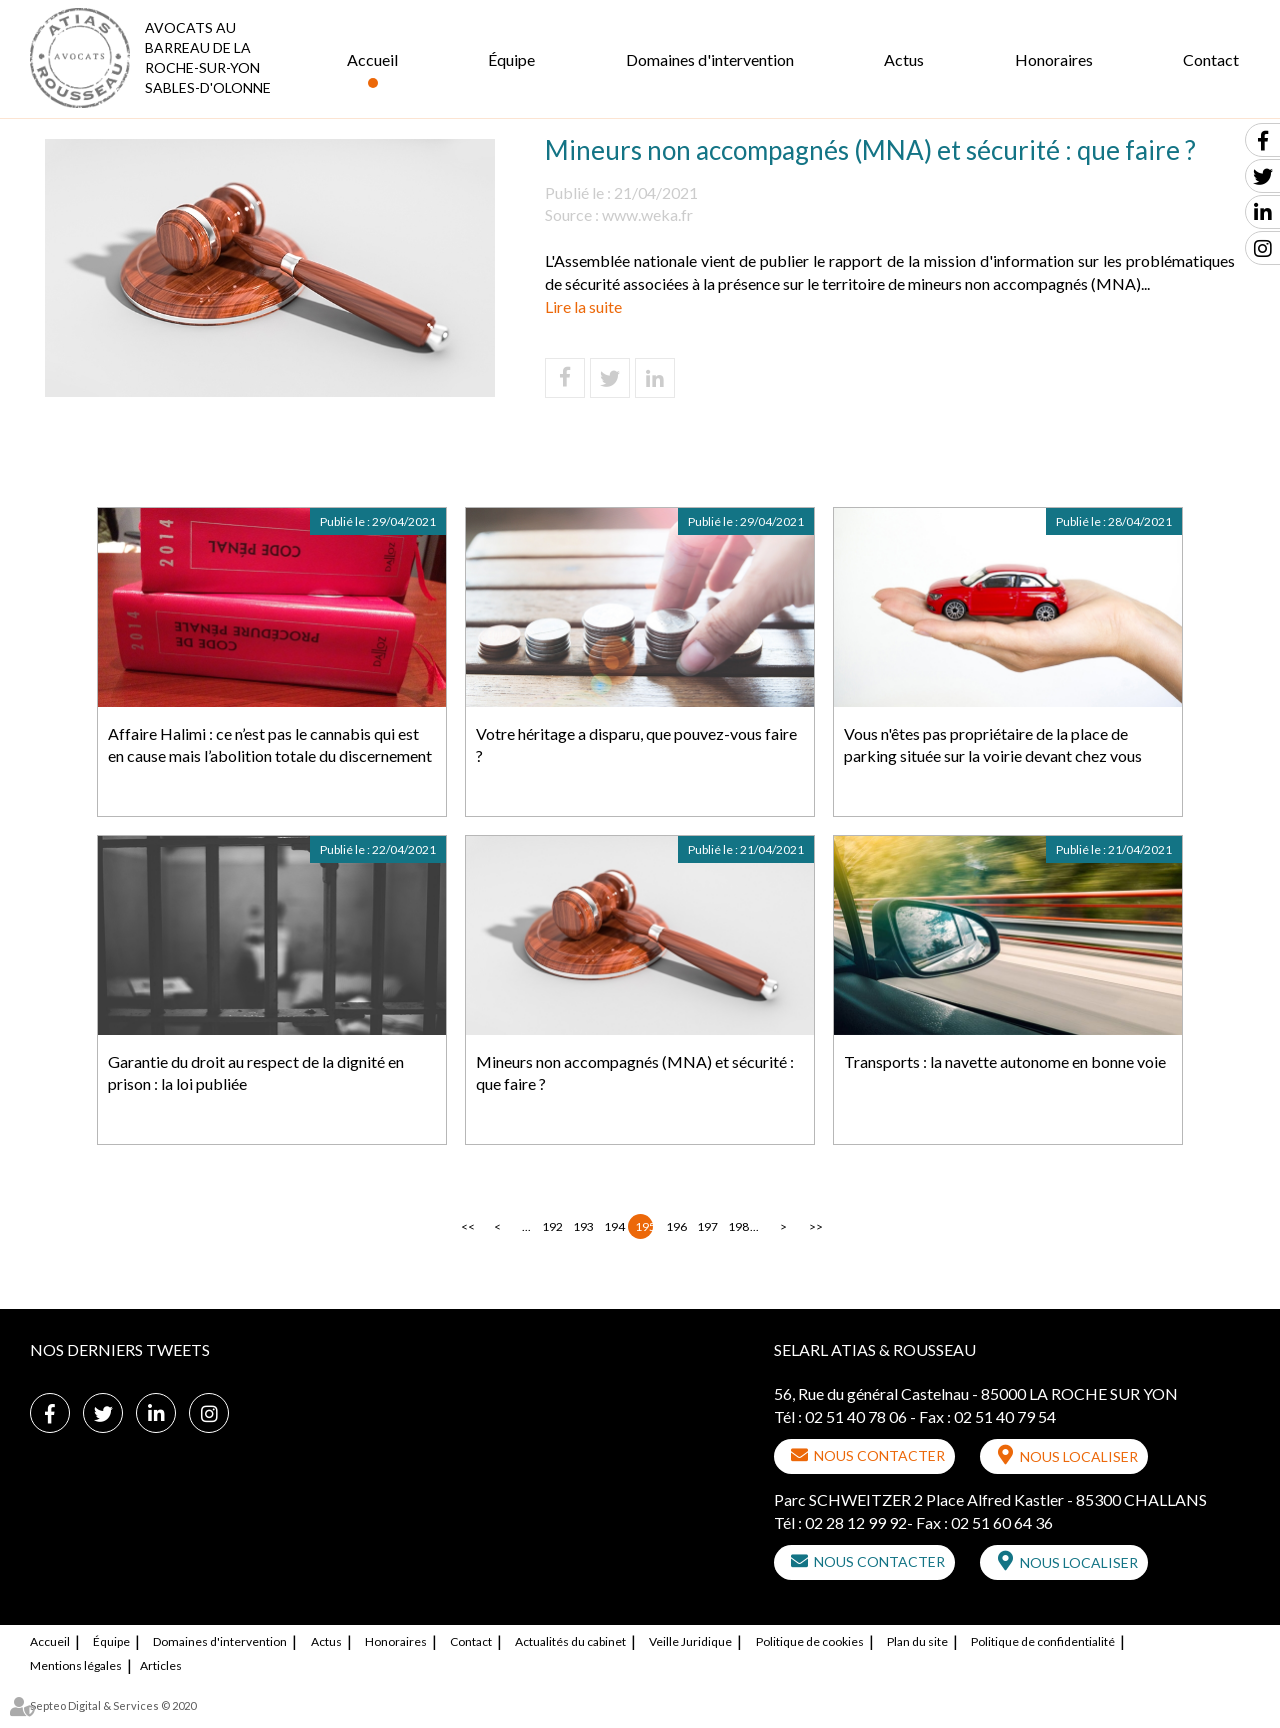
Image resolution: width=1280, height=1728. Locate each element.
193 (582, 1226)
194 (613, 1226)
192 (551, 1226)
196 (675, 1226)
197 (706, 1226)
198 (737, 1226)
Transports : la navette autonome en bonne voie (1005, 1061)
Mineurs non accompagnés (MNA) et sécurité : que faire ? (635, 1073)
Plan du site (917, 1641)
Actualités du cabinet (570, 1641)
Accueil (372, 59)
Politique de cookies (810, 1641)
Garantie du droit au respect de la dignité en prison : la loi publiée (256, 1073)
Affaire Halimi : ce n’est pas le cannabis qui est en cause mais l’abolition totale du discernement (270, 745)
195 (644, 1226)
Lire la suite (583, 306)
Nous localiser (1079, 1456)
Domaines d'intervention (710, 59)
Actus (904, 59)
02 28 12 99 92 (856, 1522)
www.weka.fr (647, 214)
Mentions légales (76, 1665)
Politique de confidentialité (1043, 1641)
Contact (1211, 59)
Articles (161, 1665)
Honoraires (1054, 59)
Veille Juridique (690, 1641)
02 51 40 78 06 (856, 1416)
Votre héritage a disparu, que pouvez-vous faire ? (636, 745)
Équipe (511, 59)
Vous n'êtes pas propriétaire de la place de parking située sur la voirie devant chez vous (993, 745)
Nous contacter (879, 1455)
